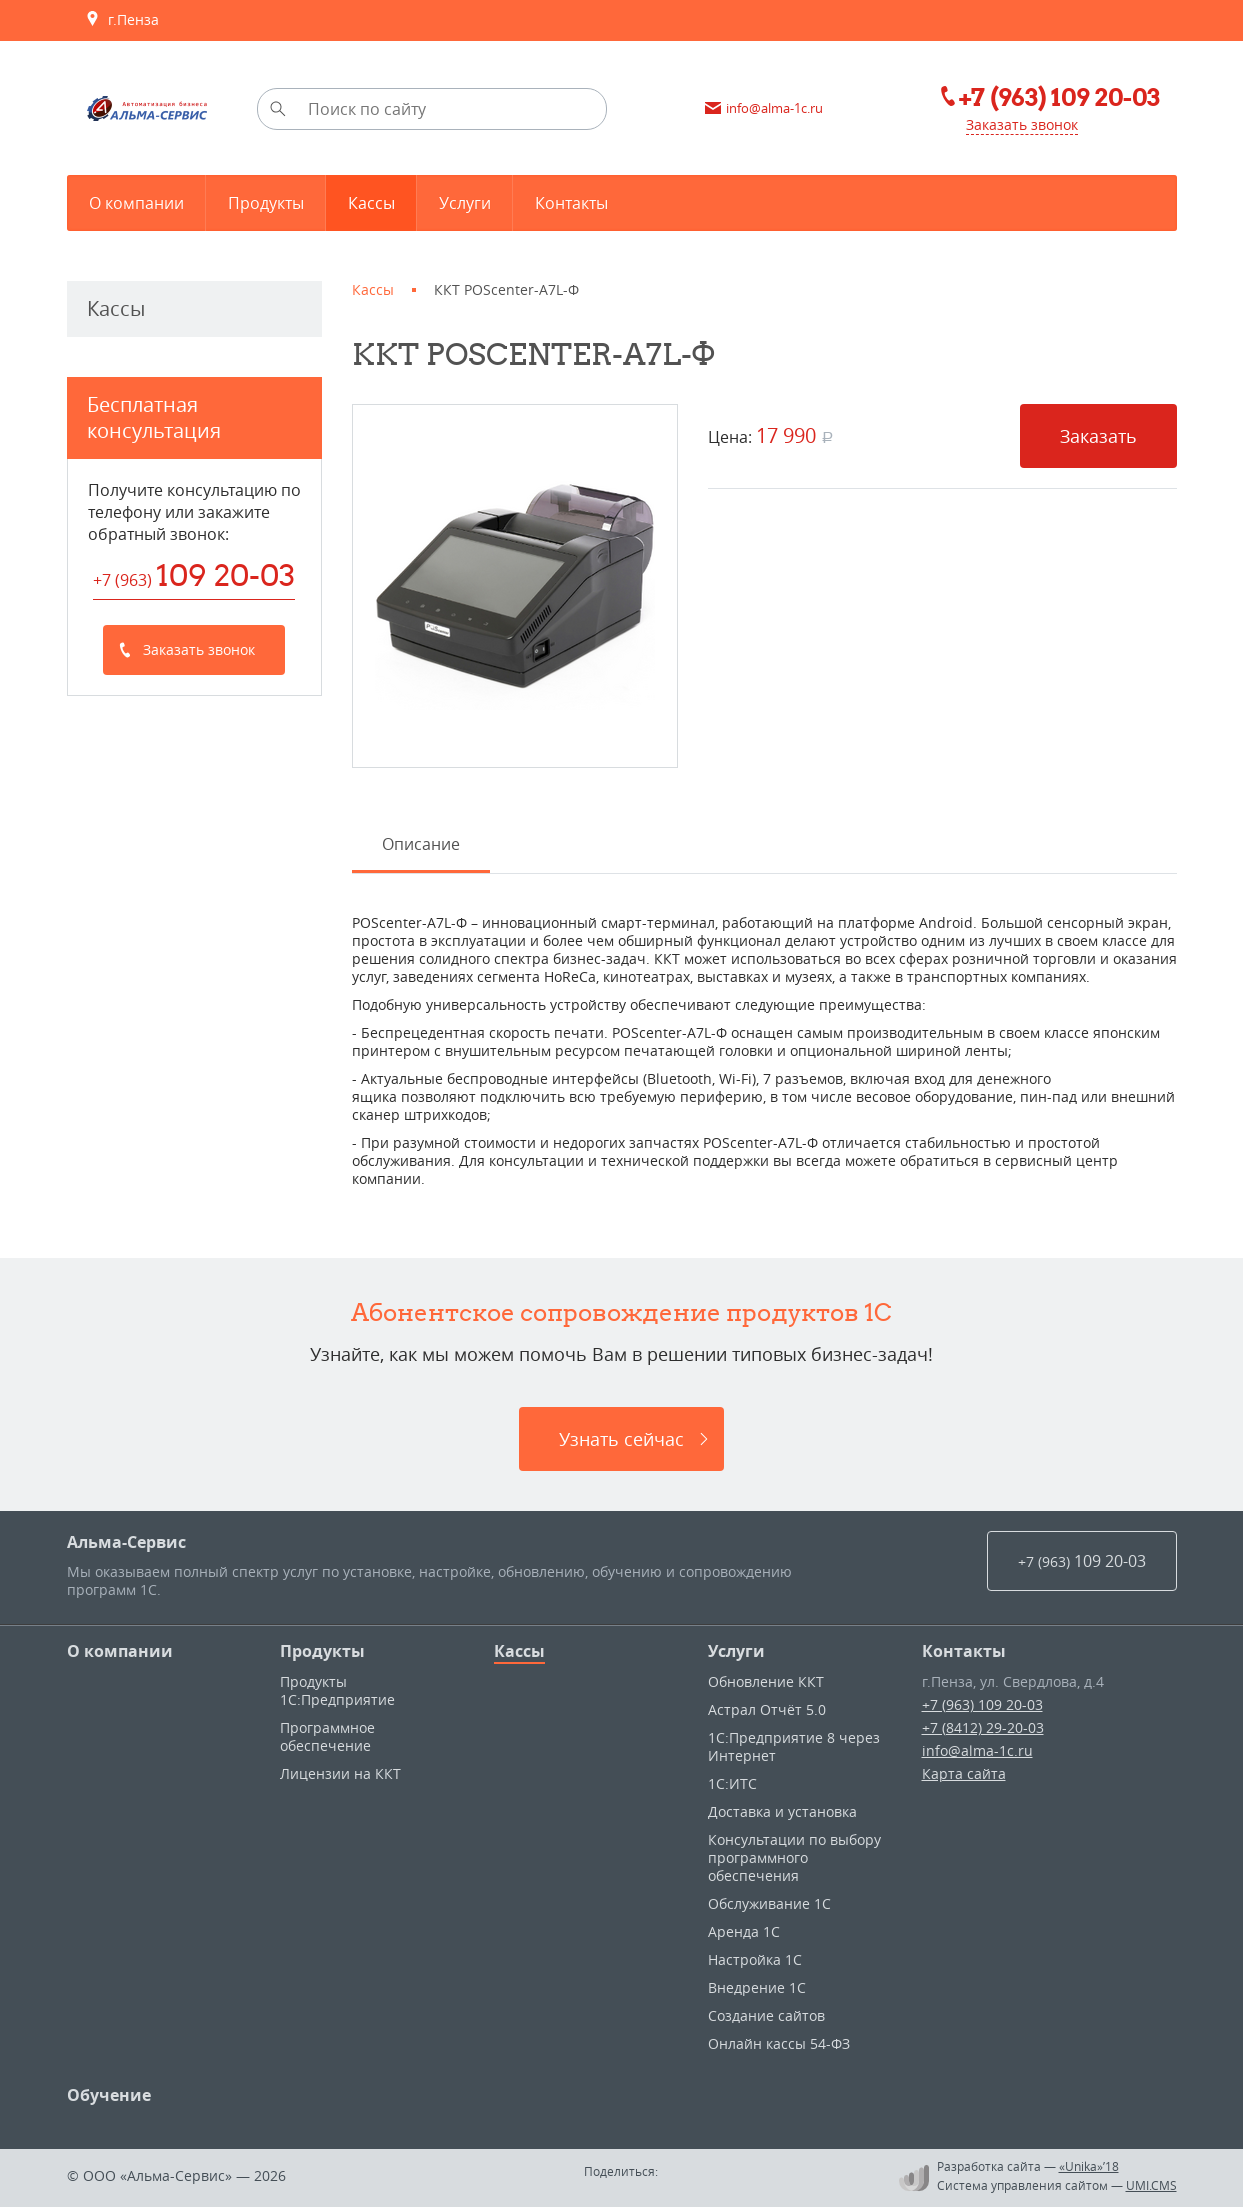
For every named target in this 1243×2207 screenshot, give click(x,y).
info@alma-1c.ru (977, 1750)
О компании (120, 1651)
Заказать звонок (1022, 124)
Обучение (109, 2095)
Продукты (322, 1651)
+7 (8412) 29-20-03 (983, 1727)
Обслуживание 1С (769, 1903)
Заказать (1098, 436)
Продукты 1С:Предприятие (337, 1690)
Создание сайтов (766, 2015)
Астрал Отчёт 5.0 (767, 1709)
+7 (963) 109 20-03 (982, 1704)
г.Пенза (122, 20)
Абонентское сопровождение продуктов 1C (621, 1312)
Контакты (964, 1651)
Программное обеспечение (327, 1736)
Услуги (736, 1651)
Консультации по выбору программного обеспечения (794, 1857)
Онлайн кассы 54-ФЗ (779, 2043)
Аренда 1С (744, 1931)
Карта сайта (964, 1773)
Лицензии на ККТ (340, 1773)
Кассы (519, 1651)
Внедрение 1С (757, 1987)
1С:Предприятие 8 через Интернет (794, 1746)
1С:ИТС (732, 1783)
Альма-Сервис (126, 1542)
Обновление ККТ (766, 1681)
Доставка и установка (782, 1811)
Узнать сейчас (621, 1439)
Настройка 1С (755, 1959)
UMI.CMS (1151, 2185)
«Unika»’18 (1089, 2166)
